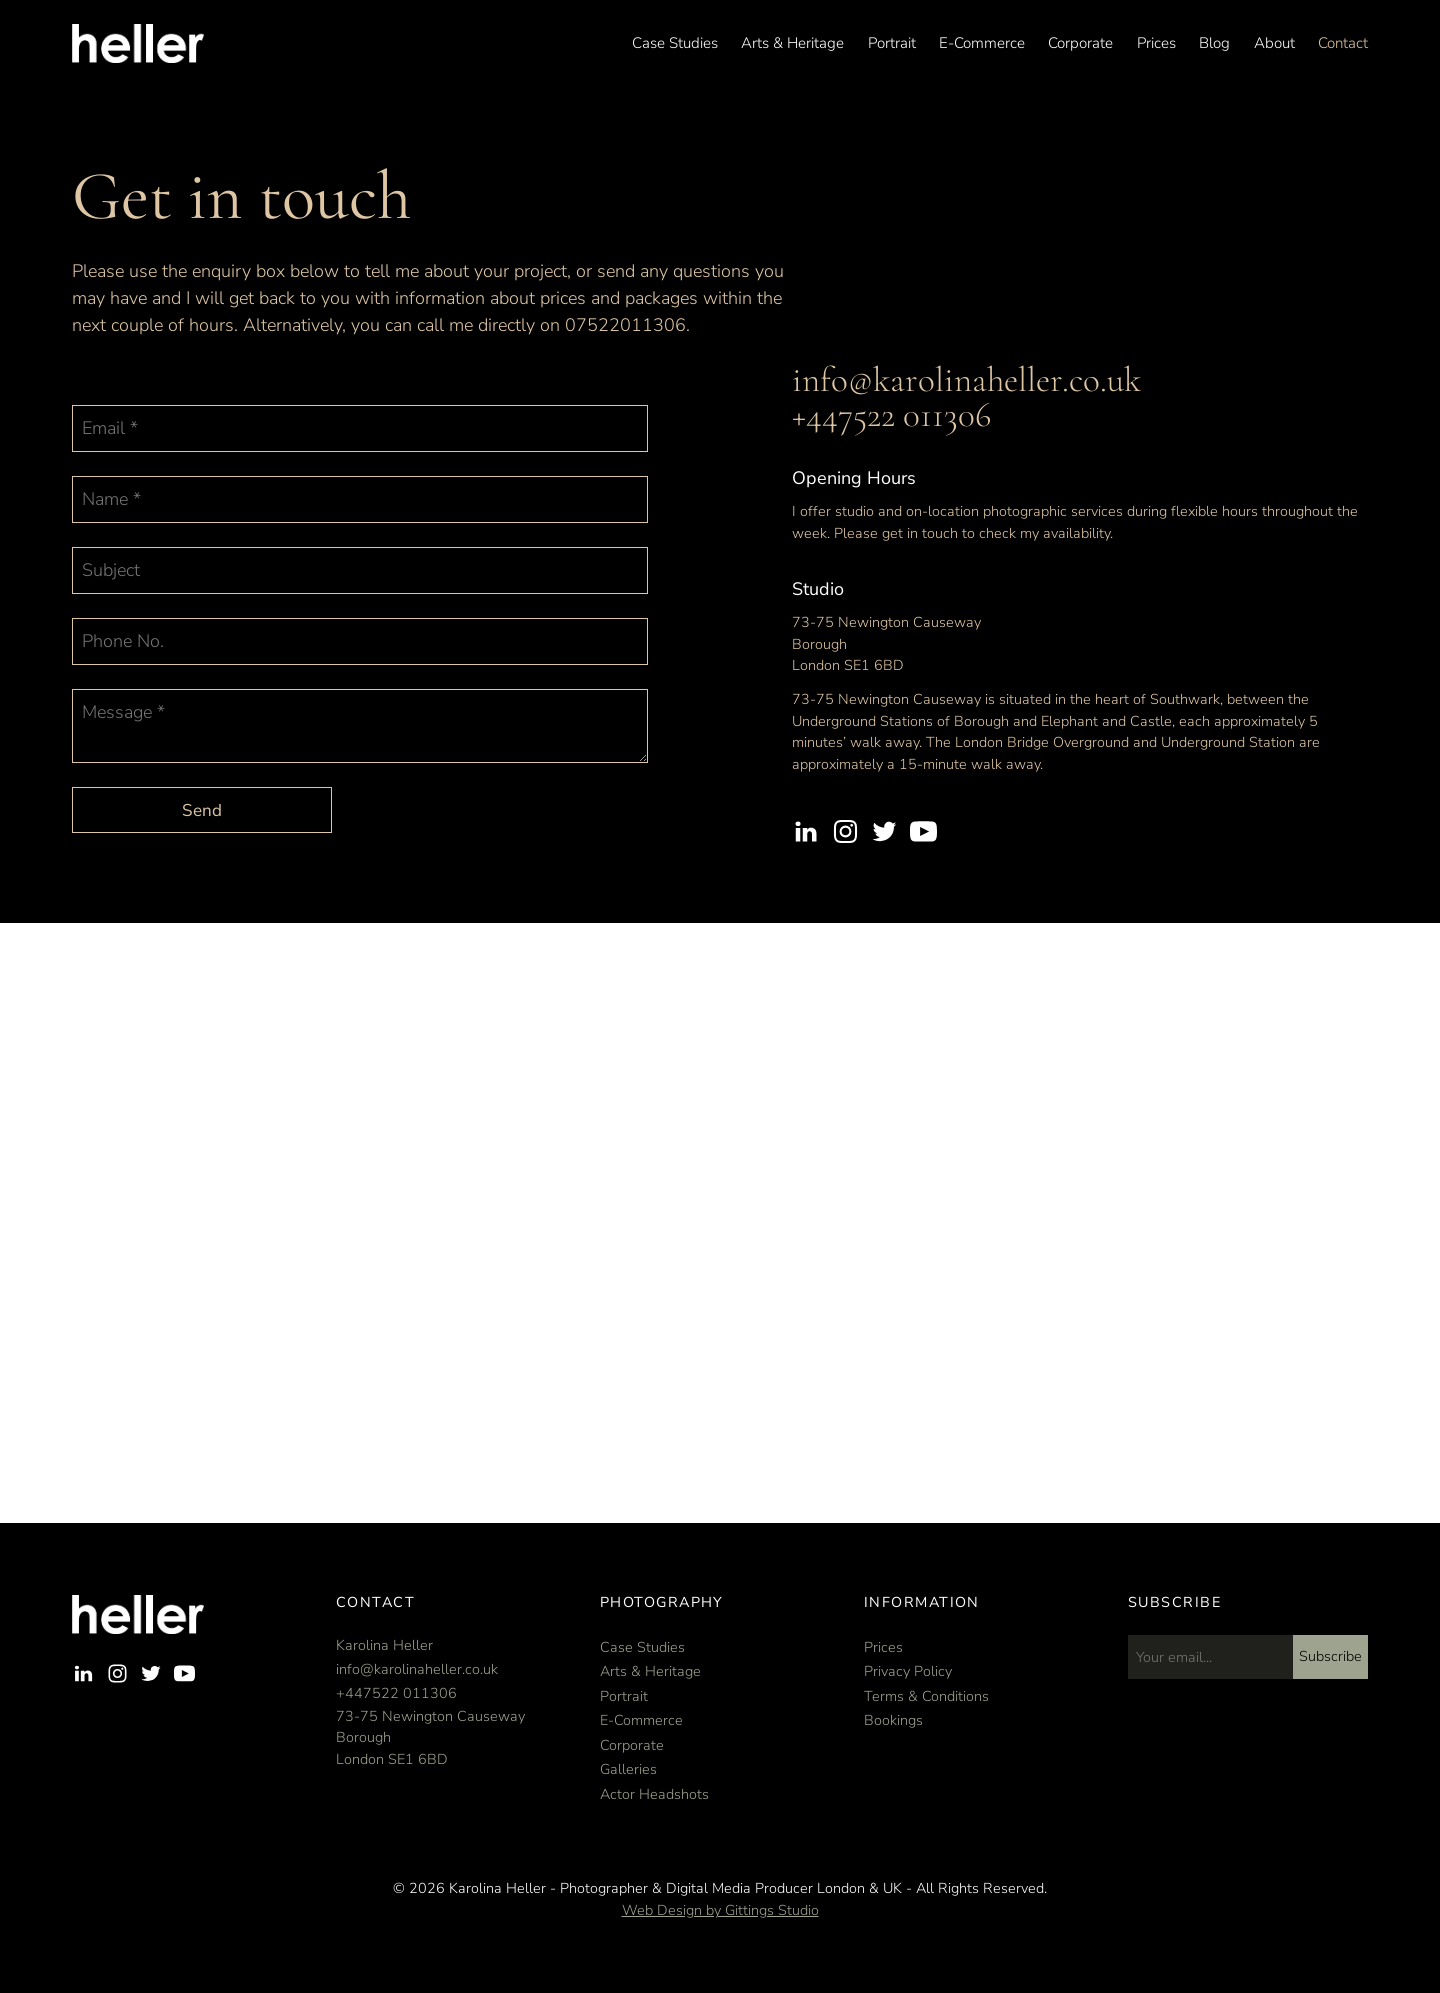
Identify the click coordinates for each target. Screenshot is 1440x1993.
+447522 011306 (891, 415)
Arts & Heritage (792, 43)
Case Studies (675, 43)
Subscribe (1330, 1656)
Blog (1214, 43)
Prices (1156, 43)
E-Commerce (982, 43)
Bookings (893, 1720)
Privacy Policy (908, 1671)
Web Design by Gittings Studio (720, 1910)
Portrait (892, 43)
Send (202, 810)
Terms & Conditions (926, 1696)
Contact (1343, 43)
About (1274, 43)
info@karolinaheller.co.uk (966, 380)
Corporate (1080, 43)
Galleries (628, 1769)
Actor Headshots (654, 1794)
